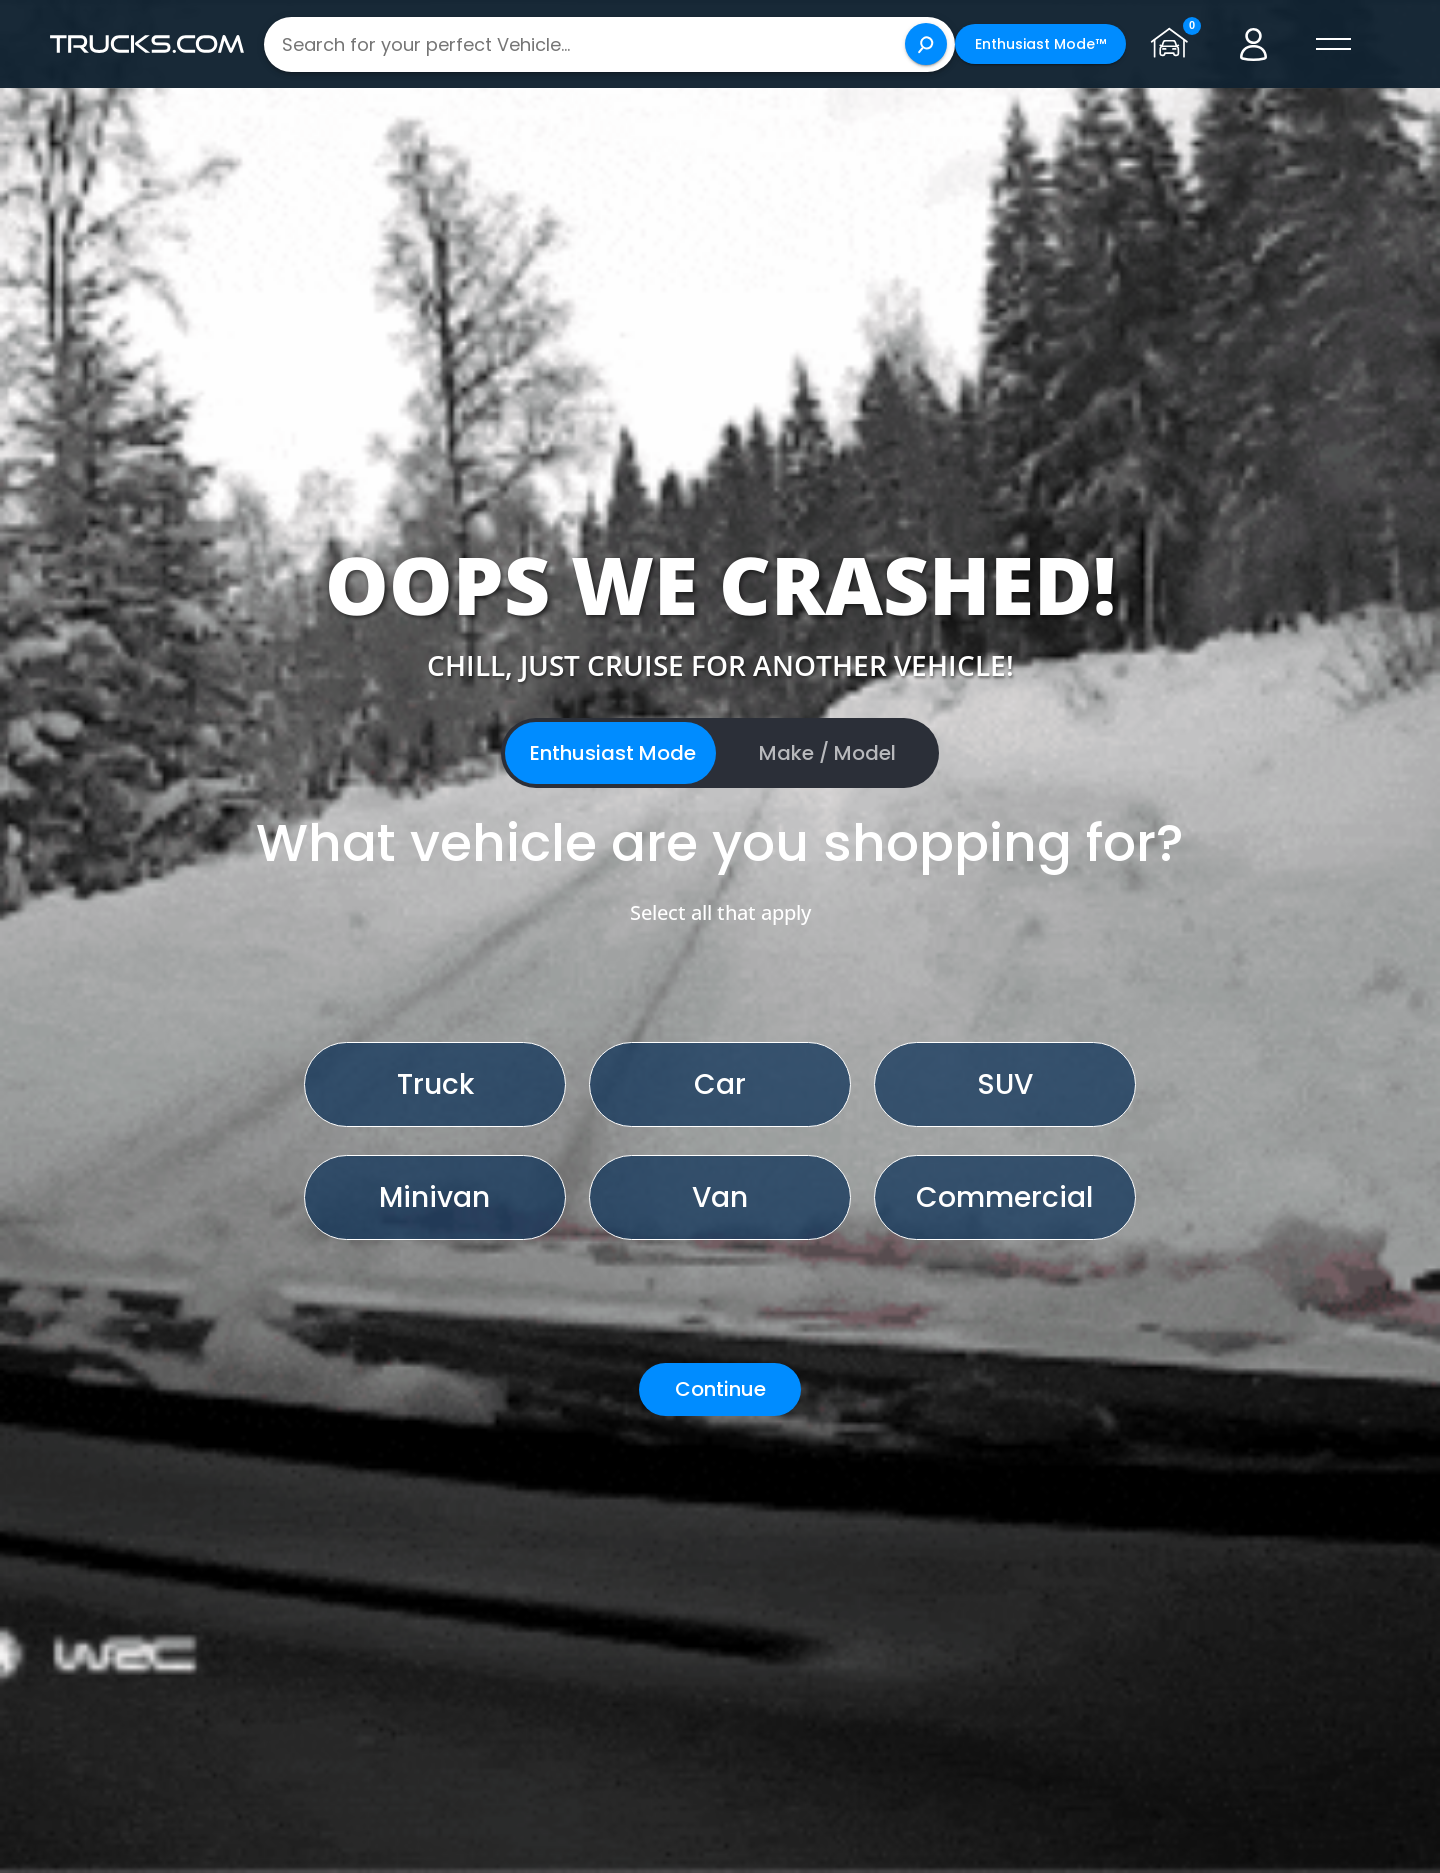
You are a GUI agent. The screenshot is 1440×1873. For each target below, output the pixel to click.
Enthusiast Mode (613, 753)
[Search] (926, 44)
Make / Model (827, 753)
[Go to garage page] (1174, 44)
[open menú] (1334, 44)
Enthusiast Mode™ (1040, 44)
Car (720, 1084)
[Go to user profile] (1254, 44)
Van (720, 1197)
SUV (1005, 1084)
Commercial (1004, 1197)
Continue (720, 1389)
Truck (435, 1084)
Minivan (434, 1197)
